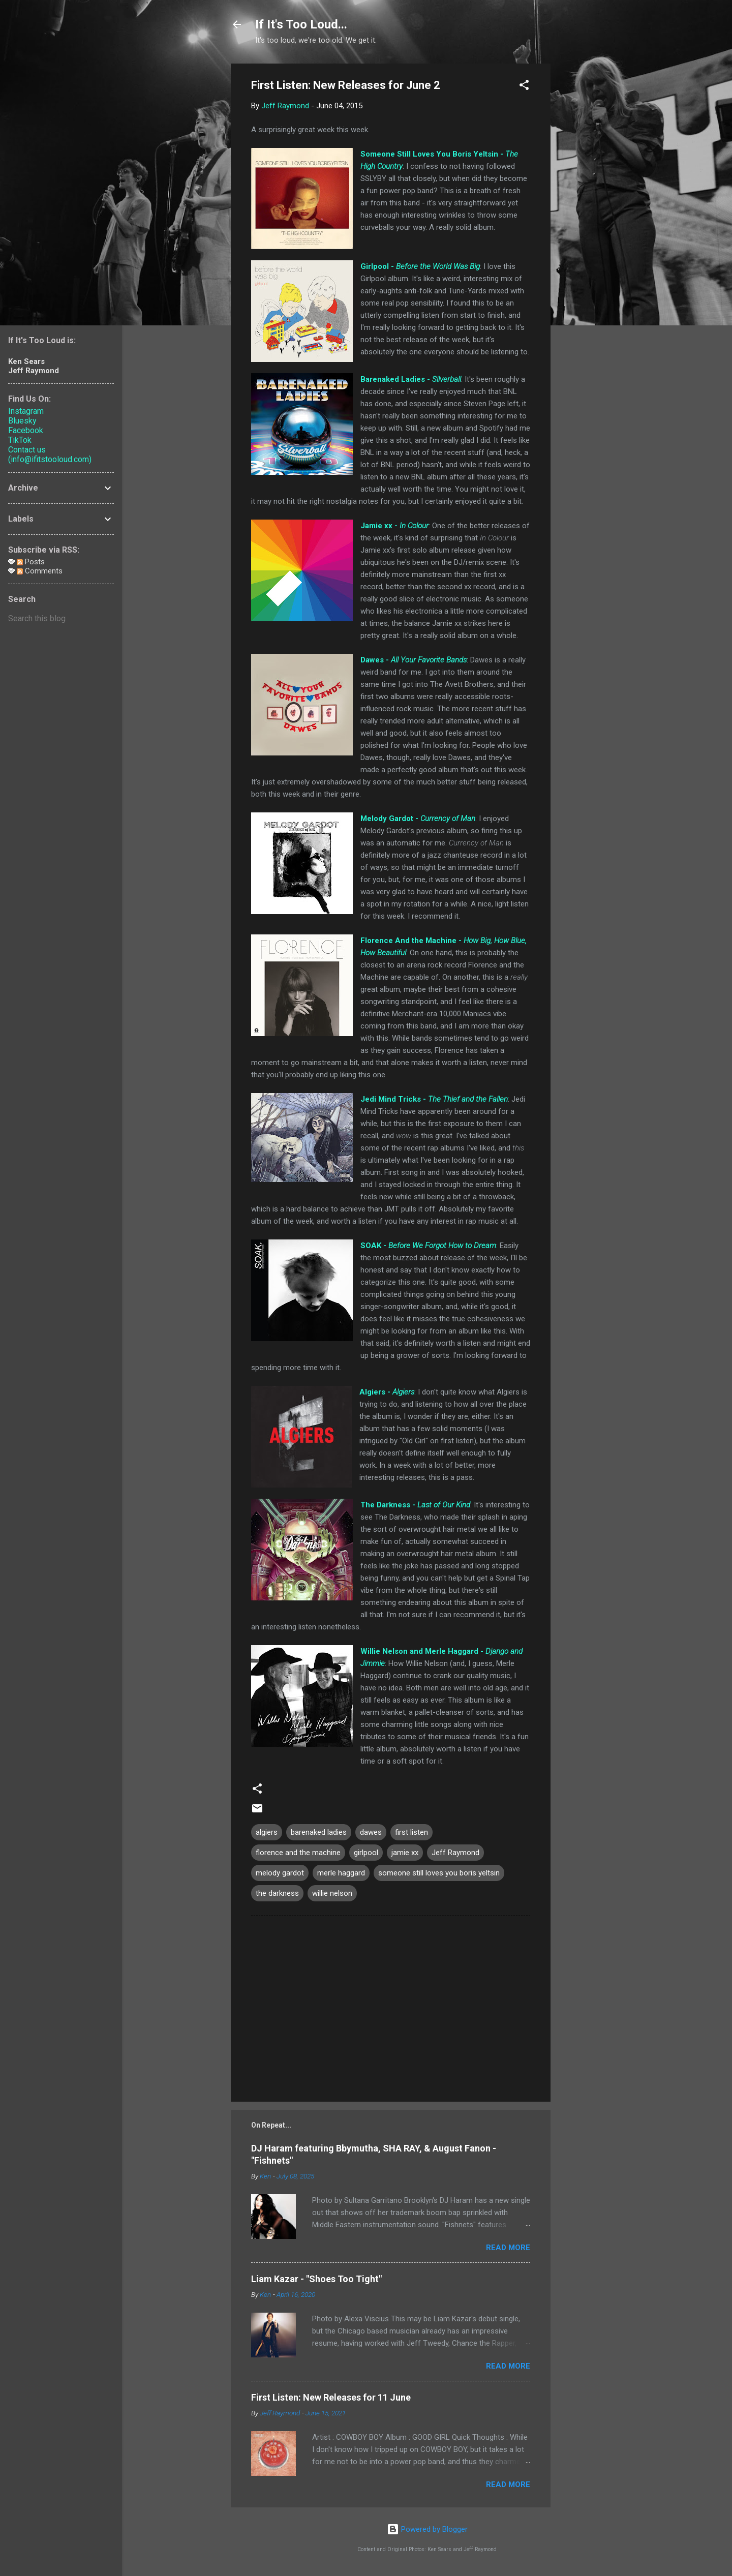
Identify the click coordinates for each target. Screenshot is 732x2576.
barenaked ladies (319, 1832)
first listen (411, 1832)
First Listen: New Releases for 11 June (331, 2397)
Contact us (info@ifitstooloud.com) (50, 454)
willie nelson (332, 1893)
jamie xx (404, 1852)
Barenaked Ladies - (410, 379)
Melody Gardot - (417, 818)
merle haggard (341, 1872)
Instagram (26, 411)
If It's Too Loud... (301, 24)
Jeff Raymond (455, 1852)
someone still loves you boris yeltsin (439, 1872)
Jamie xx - (394, 525)
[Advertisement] (591, 216)
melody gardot (280, 1872)
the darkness (277, 1893)
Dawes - (413, 659)
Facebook (25, 430)
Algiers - (386, 1392)
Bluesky (22, 421)
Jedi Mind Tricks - (434, 1099)
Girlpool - (420, 266)
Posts (31, 561)
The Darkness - (415, 1504)
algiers (267, 1832)
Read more (508, 2247)
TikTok (20, 440)
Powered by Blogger (427, 2529)
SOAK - (428, 1245)
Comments (40, 570)
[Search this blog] (61, 619)
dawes (371, 1832)
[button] (524, 87)
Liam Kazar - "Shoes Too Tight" (316, 2279)
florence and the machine (298, 1852)
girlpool (366, 1852)
